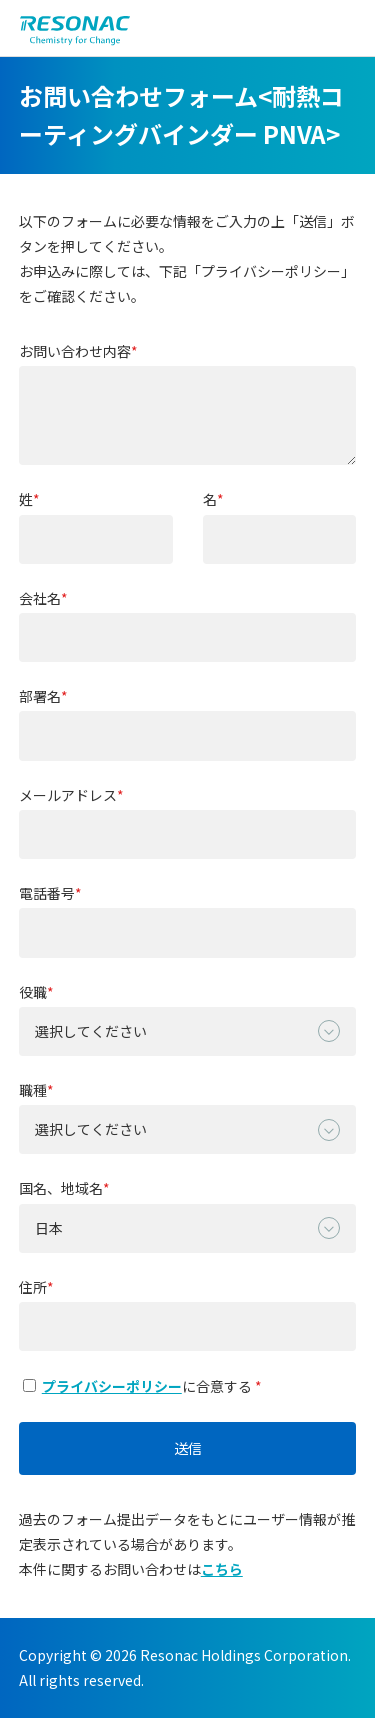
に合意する (139, 1386)
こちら (222, 1569)
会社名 (40, 598)
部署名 (40, 696)
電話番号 (47, 893)
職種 (33, 1090)
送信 (188, 1448)
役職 (33, 992)
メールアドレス (68, 795)
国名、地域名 (61, 1188)
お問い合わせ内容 (75, 351)
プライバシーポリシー (112, 1386)
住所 (33, 1287)
